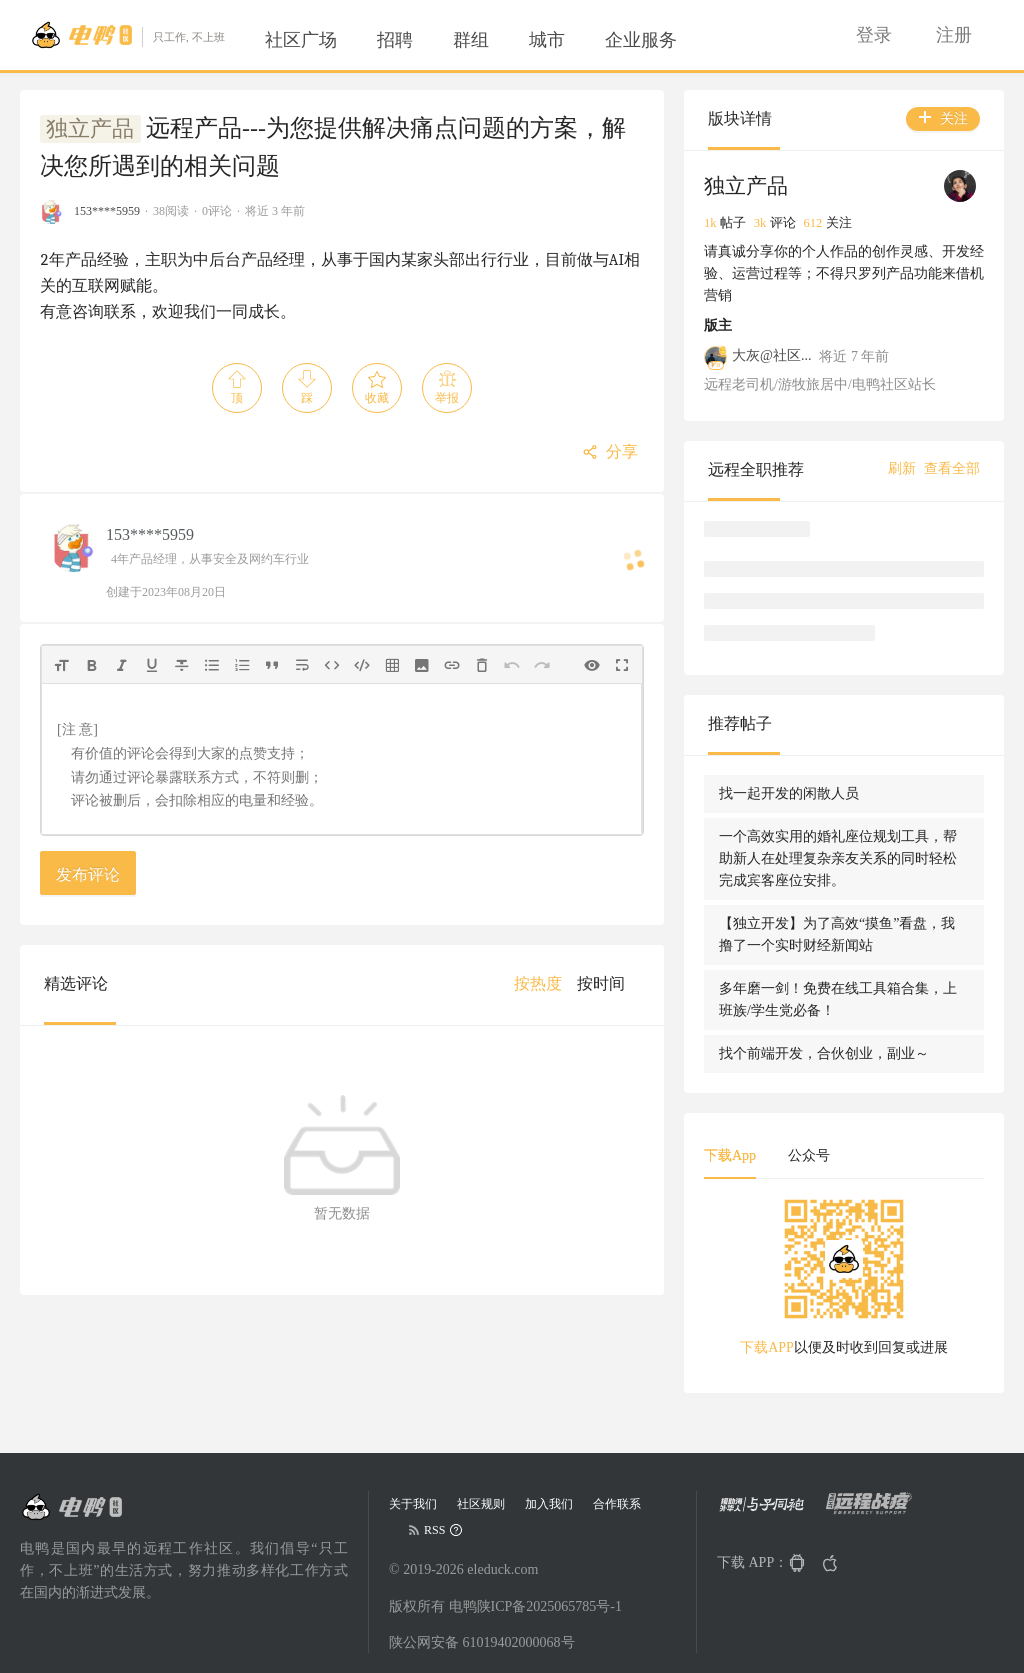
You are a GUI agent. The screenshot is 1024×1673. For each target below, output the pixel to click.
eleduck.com (502, 1569)
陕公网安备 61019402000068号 (482, 1642)
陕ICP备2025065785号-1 (549, 1606)
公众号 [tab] (809, 1155)
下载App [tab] (730, 1155)
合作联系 (617, 1504)
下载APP (767, 1347)
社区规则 (481, 1504)
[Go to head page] (127, 35)
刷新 (902, 468)
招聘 (395, 40)
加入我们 (549, 1504)
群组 (471, 40)
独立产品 (90, 129)
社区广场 (301, 40)
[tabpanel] (844, 1284)
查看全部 (952, 468)
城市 (547, 40)
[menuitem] (301, 40)
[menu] (495, 40)
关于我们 (413, 1504)
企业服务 (641, 40)
